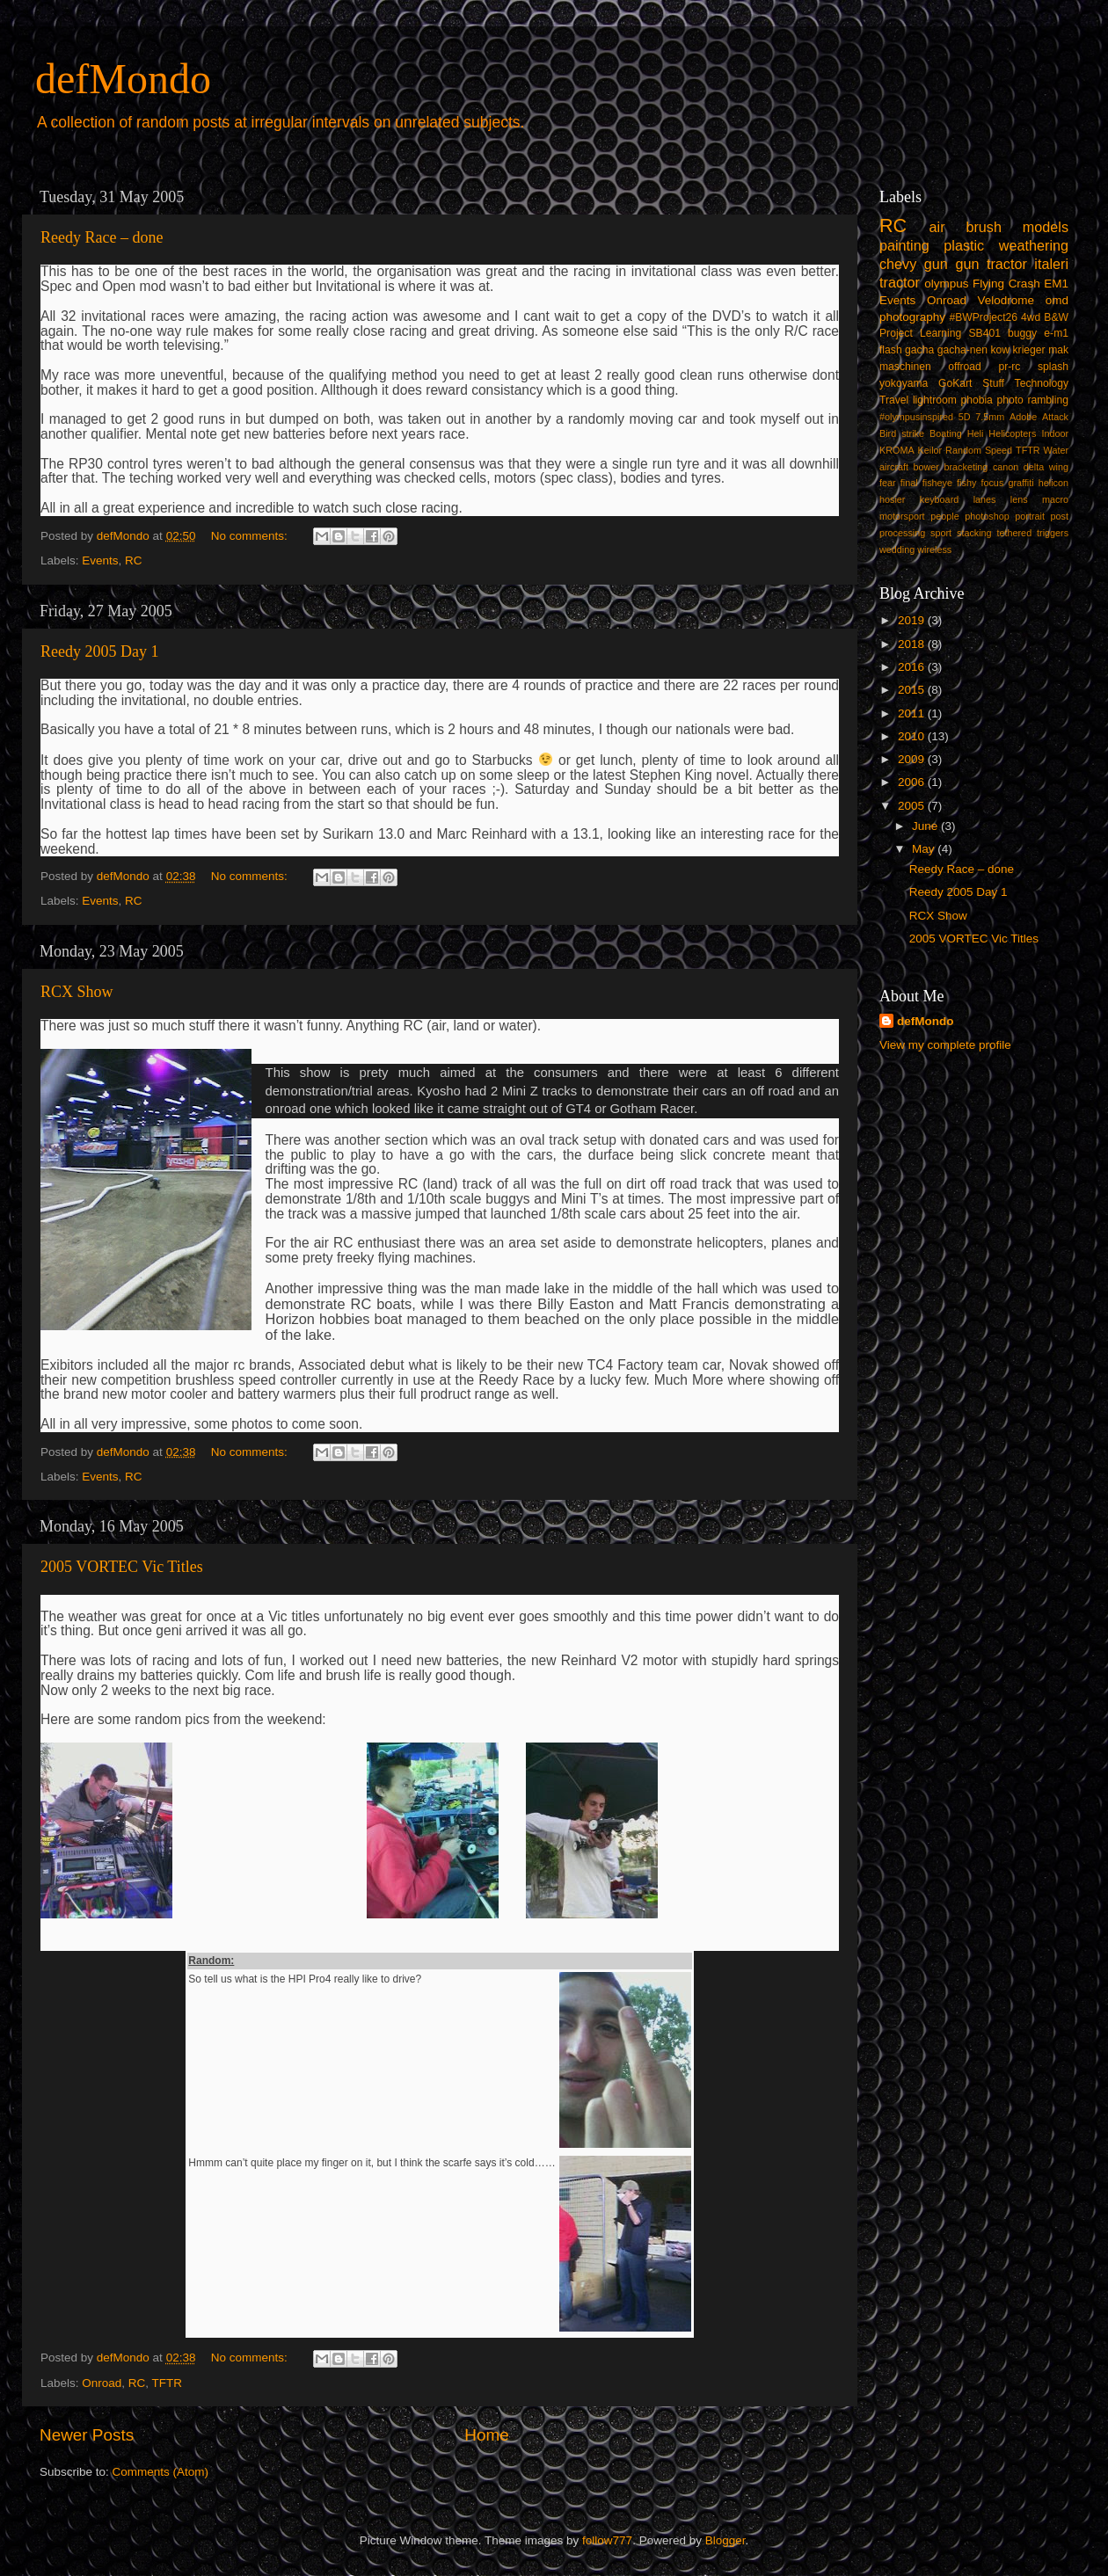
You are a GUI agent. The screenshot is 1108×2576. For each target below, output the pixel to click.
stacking (974, 533)
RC (133, 560)
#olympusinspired (916, 416)
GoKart (955, 383)
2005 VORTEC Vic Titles (121, 1566)
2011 (913, 713)
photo (1009, 400)
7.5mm (989, 416)
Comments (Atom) (161, 2471)
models (1045, 227)
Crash (1024, 283)
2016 (913, 666)
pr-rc (1009, 366)
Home (486, 2435)
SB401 (984, 333)
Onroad (101, 2383)
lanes (984, 499)
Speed (998, 450)
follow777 (607, 2540)
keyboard (939, 499)
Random (963, 450)
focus (991, 482)
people (944, 516)
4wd (1030, 317)
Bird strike (901, 433)
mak (1058, 350)
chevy (897, 264)
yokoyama (903, 383)
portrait (1030, 516)
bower (926, 467)
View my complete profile (945, 1045)
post (1059, 516)
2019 (913, 620)
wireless (934, 549)
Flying (988, 283)
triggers (1052, 533)
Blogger (725, 2540)
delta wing (1046, 467)
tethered (1014, 533)
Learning (940, 333)
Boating (945, 433)
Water (1056, 450)
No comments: (251, 535)
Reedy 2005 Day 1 (99, 651)
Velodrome (1006, 300)
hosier (892, 499)
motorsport (902, 516)
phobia (976, 400)
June (926, 826)
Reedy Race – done (101, 237)
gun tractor (990, 264)
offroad (964, 366)
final (909, 482)
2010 (913, 736)
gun (936, 264)
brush (984, 227)
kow (1000, 350)
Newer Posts (87, 2435)
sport (940, 533)
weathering (1033, 245)
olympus (946, 283)
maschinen (905, 366)
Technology (1041, 383)
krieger (1029, 350)
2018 (913, 644)
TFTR (167, 2383)
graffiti (1020, 482)
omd (1057, 300)
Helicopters (1012, 433)
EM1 (1056, 283)
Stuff (993, 383)
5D (965, 416)
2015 (913, 689)
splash (1053, 366)
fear (887, 482)
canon (1005, 467)
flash (890, 350)
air (937, 227)
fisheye (937, 482)
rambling (1047, 400)
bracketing (966, 467)
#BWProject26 (983, 317)
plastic (964, 245)
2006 (913, 782)
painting (904, 245)
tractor (899, 282)
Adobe (1023, 416)
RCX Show (76, 992)
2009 (913, 759)
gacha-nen (962, 350)
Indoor (1054, 433)
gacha (919, 350)
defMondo (123, 78)
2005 (913, 805)
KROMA (897, 450)
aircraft (893, 467)
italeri (1051, 264)
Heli (975, 433)
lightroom (935, 400)
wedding (897, 549)
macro (1055, 499)
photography (912, 317)
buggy (1022, 333)
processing (902, 533)
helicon (1053, 482)
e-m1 (1056, 333)
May (924, 848)
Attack (1055, 416)
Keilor (930, 450)
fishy (966, 482)
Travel (893, 400)
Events (100, 560)
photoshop (987, 516)
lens (1019, 499)
